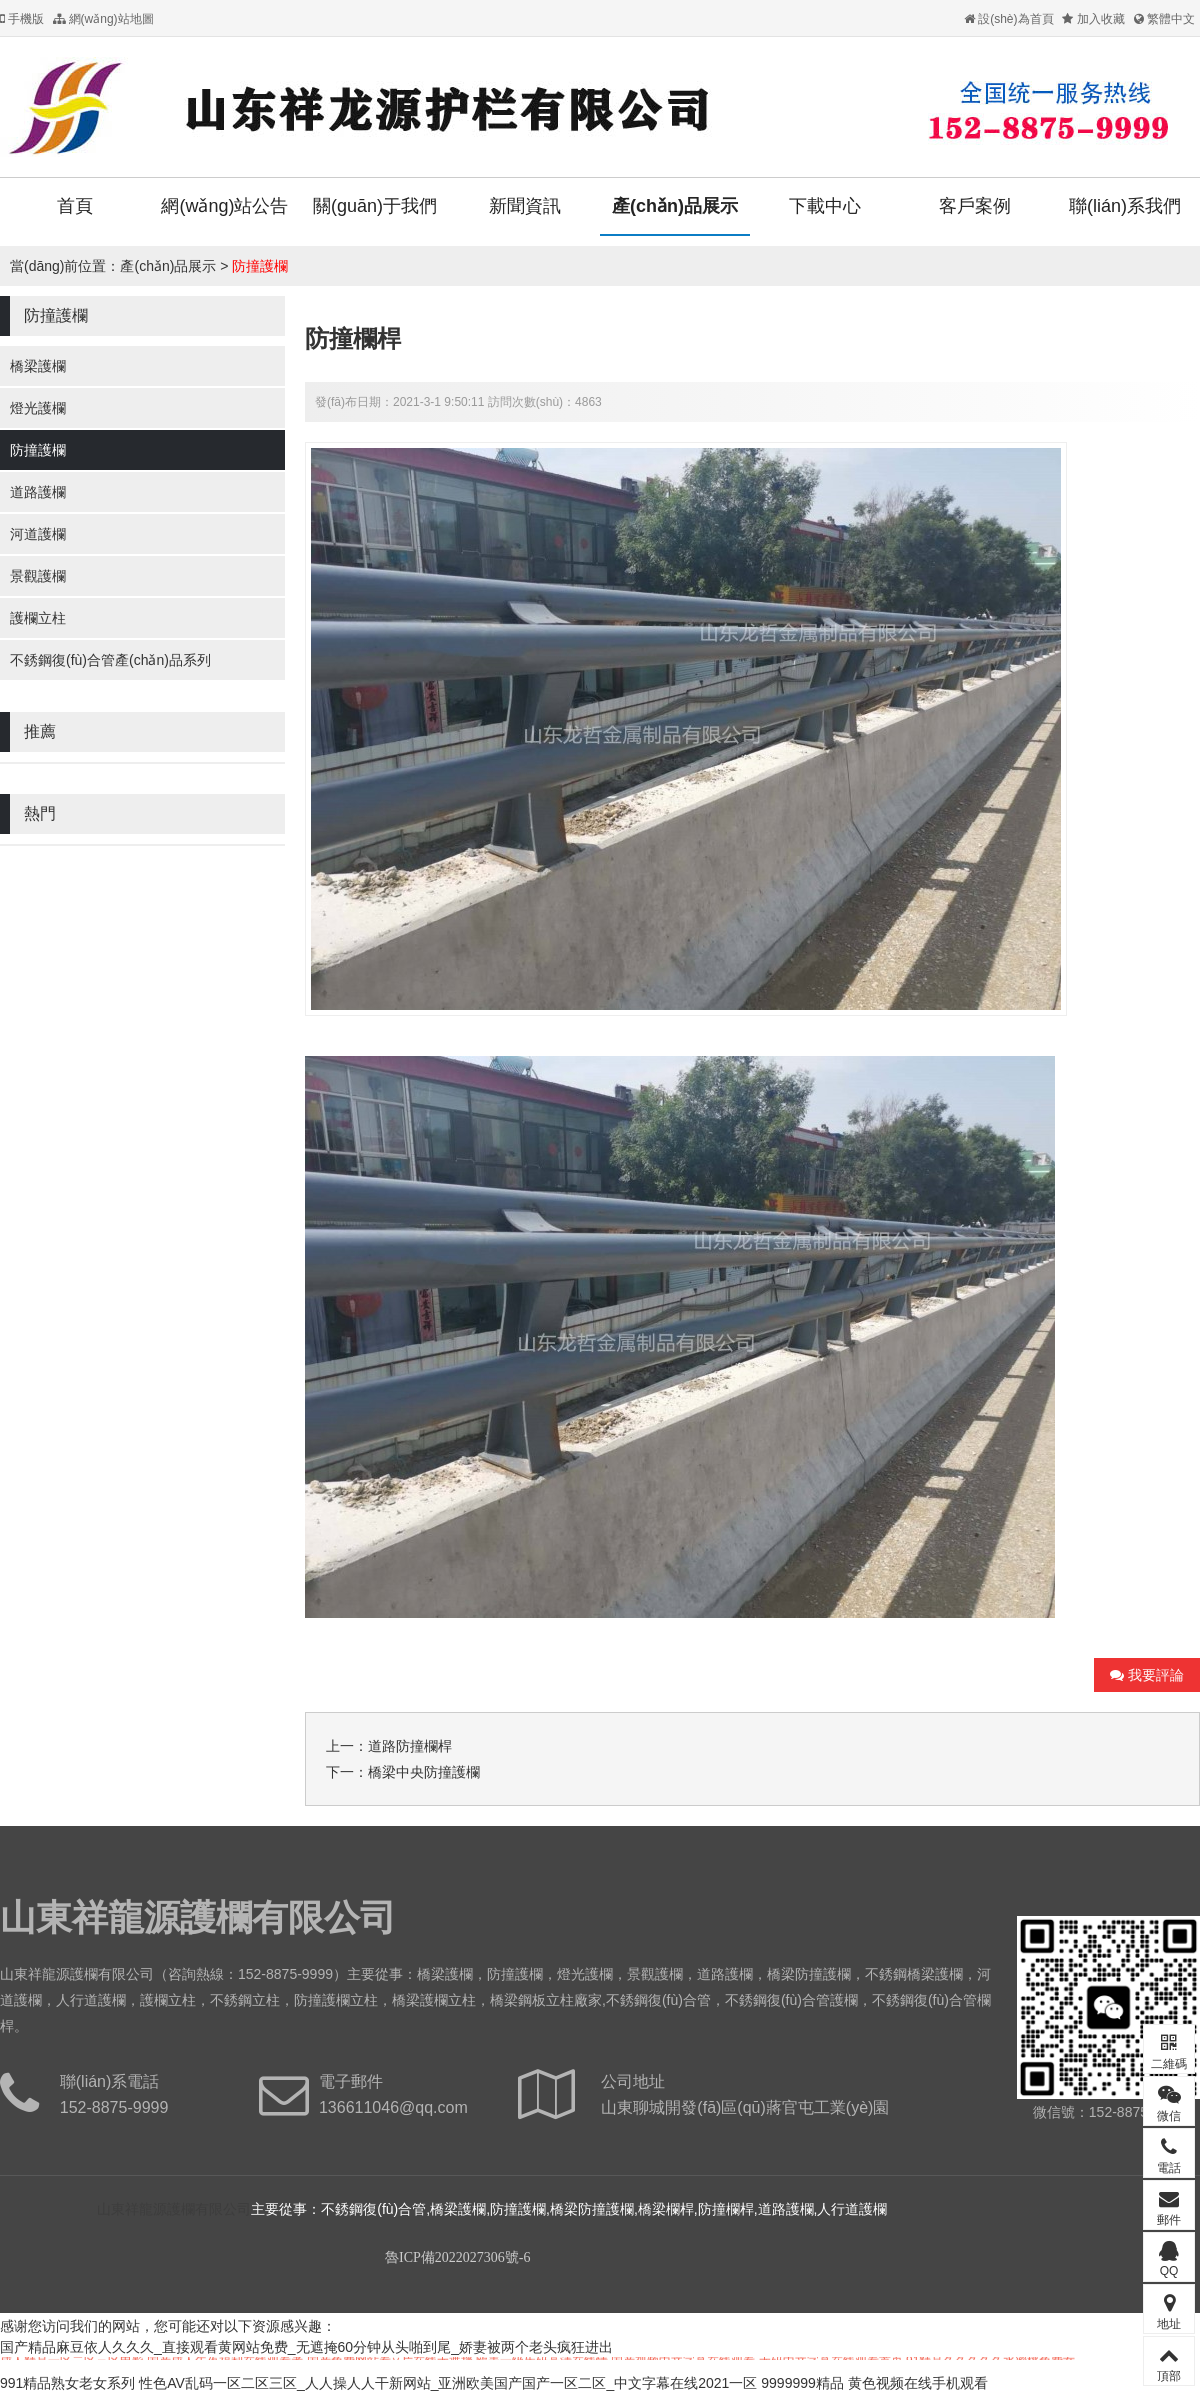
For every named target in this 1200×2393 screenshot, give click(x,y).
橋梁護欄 (38, 366)
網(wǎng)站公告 (224, 206)
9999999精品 (802, 2383)
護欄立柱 (38, 618)
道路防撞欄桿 (410, 1746)
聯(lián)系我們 (1125, 206)
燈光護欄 (38, 408)
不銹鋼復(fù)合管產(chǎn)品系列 (110, 660)
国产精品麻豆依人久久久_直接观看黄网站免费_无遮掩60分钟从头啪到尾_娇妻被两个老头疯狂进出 (306, 2347)
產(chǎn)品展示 (675, 206)
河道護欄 (38, 534)
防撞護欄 (260, 266)
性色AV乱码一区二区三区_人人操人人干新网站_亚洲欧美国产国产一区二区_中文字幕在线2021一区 (448, 2383)
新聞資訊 (525, 206)
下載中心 (825, 206)
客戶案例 (975, 206)
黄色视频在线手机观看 (918, 2383)
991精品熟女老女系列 (67, 2383)
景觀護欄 (38, 576)
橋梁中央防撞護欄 (424, 1772)
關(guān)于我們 (375, 206)
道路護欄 (38, 492)
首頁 (75, 206)
